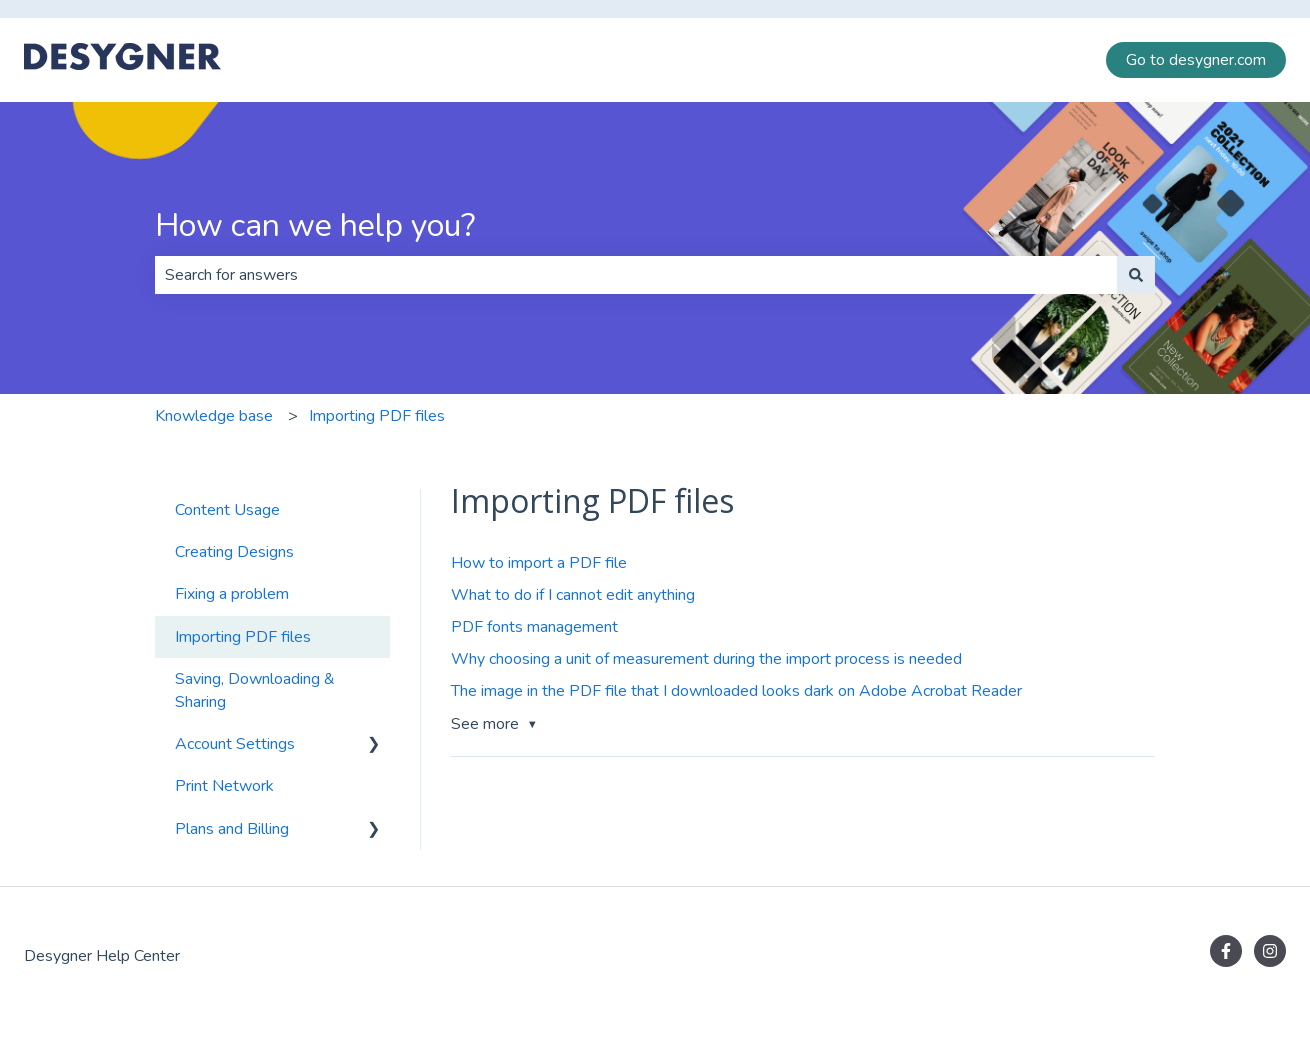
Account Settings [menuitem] (235, 744)
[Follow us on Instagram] (1270, 951)
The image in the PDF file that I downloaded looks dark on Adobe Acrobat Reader (736, 691)
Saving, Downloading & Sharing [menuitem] (255, 690)
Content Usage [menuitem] (227, 510)
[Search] (1136, 275)
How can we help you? (315, 225)
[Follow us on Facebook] (1226, 951)
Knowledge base (214, 416)
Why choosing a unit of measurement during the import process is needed (706, 659)
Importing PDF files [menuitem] (243, 637)
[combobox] (636, 275)
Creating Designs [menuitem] (234, 552)
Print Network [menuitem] (224, 786)
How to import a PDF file (539, 563)
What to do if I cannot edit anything (573, 595)
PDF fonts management (534, 627)
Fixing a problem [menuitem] (232, 594)
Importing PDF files (377, 416)
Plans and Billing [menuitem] (232, 829)
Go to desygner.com (1196, 60)
